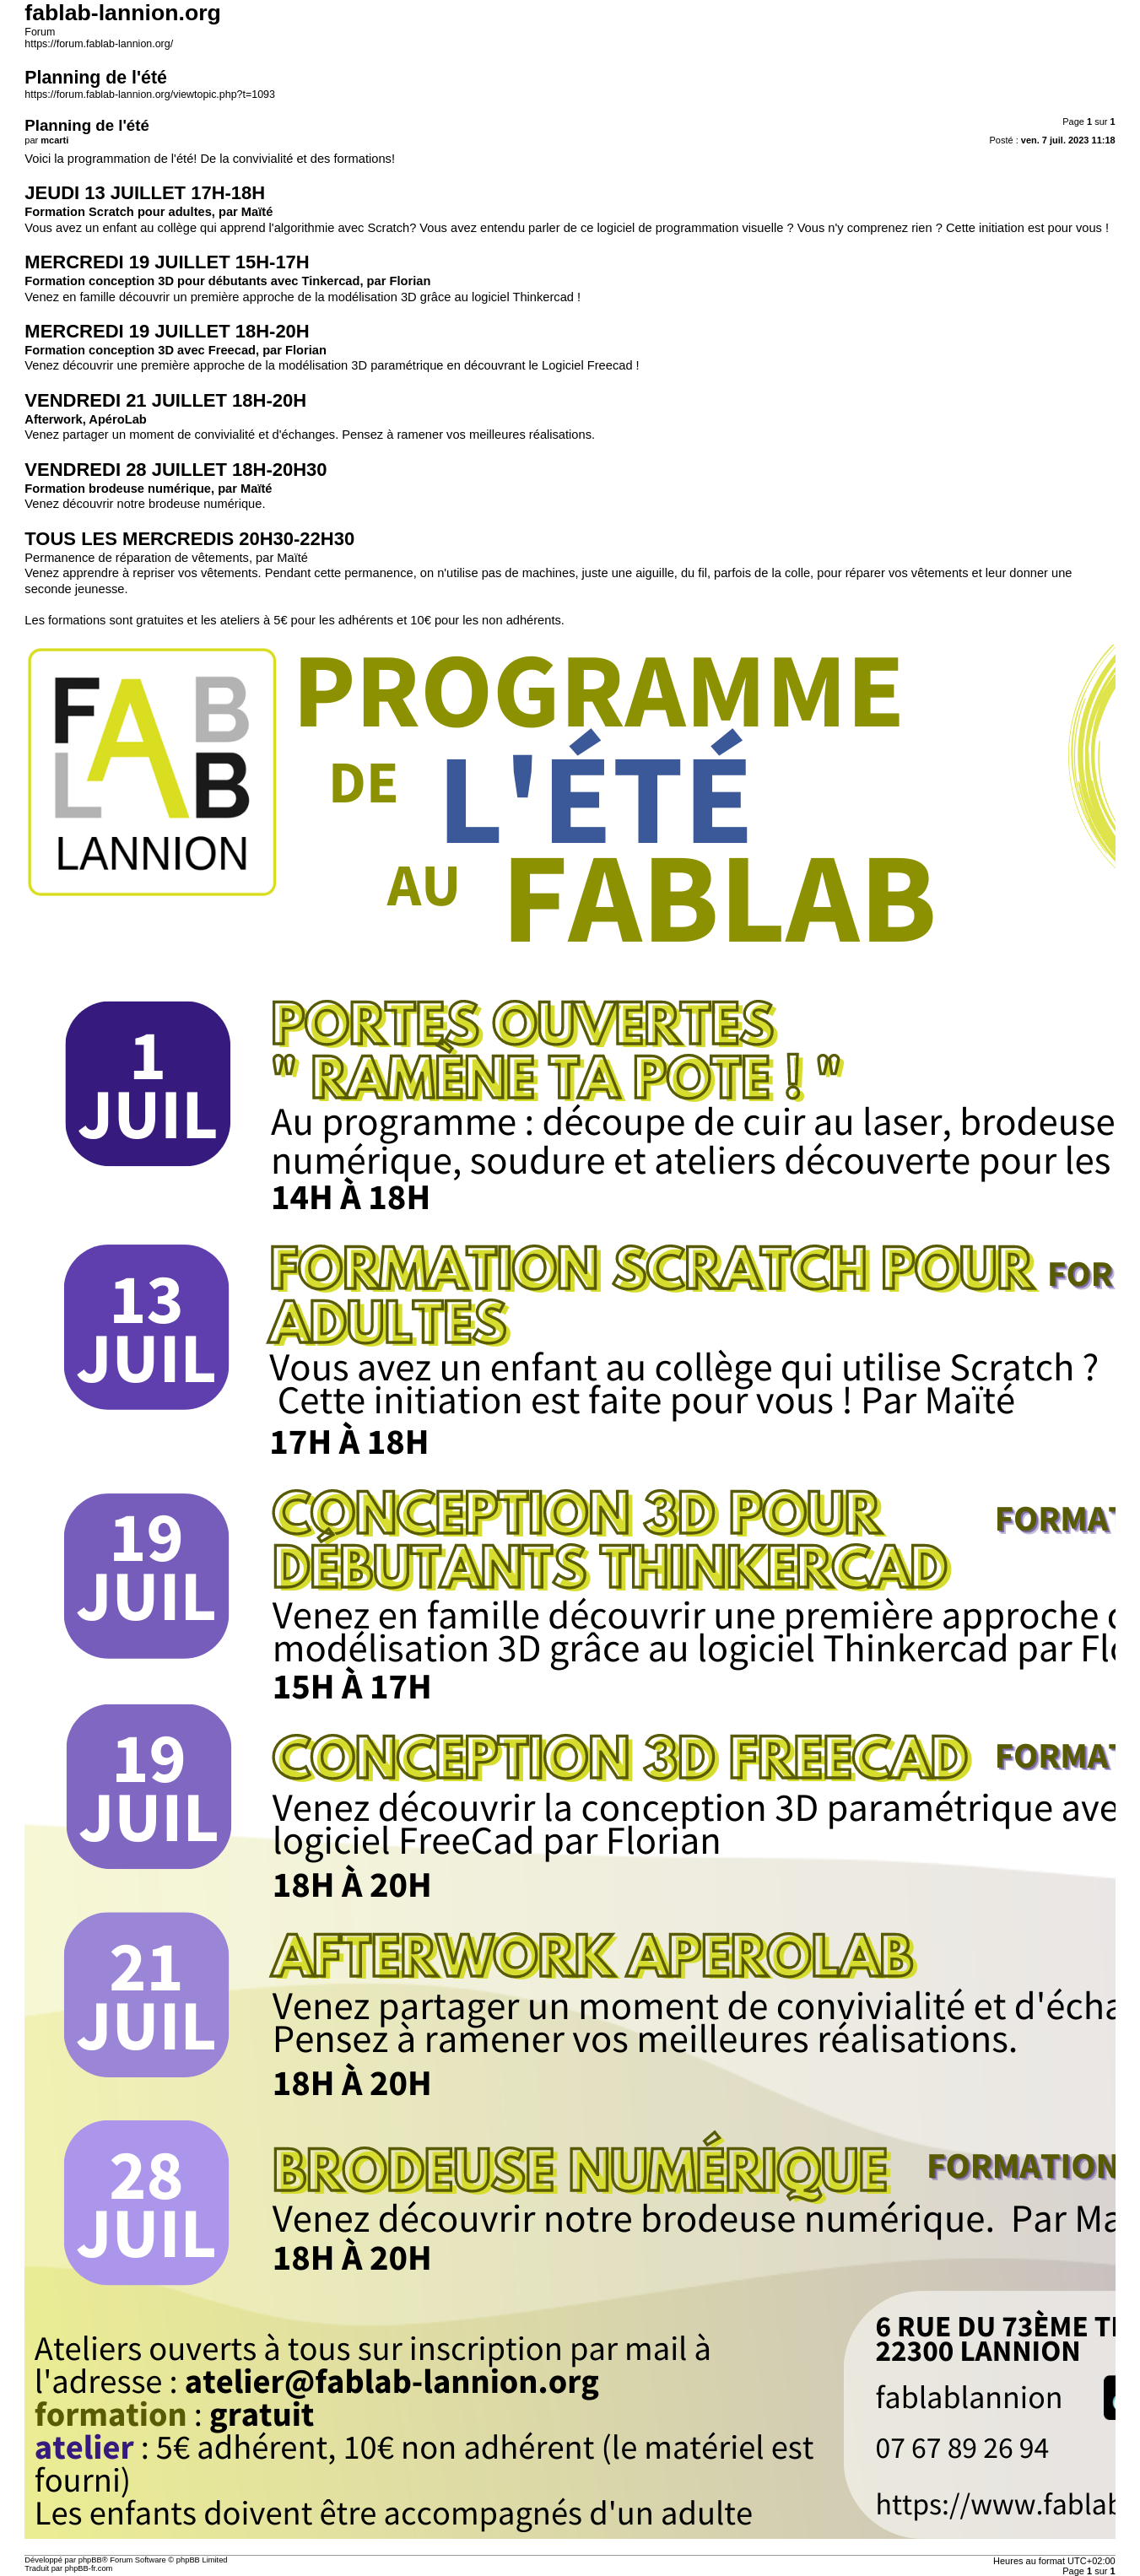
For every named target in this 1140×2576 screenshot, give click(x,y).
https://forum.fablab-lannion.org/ (98, 44)
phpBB (90, 2560)
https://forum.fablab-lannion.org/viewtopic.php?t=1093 (149, 94)
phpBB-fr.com (89, 2568)
